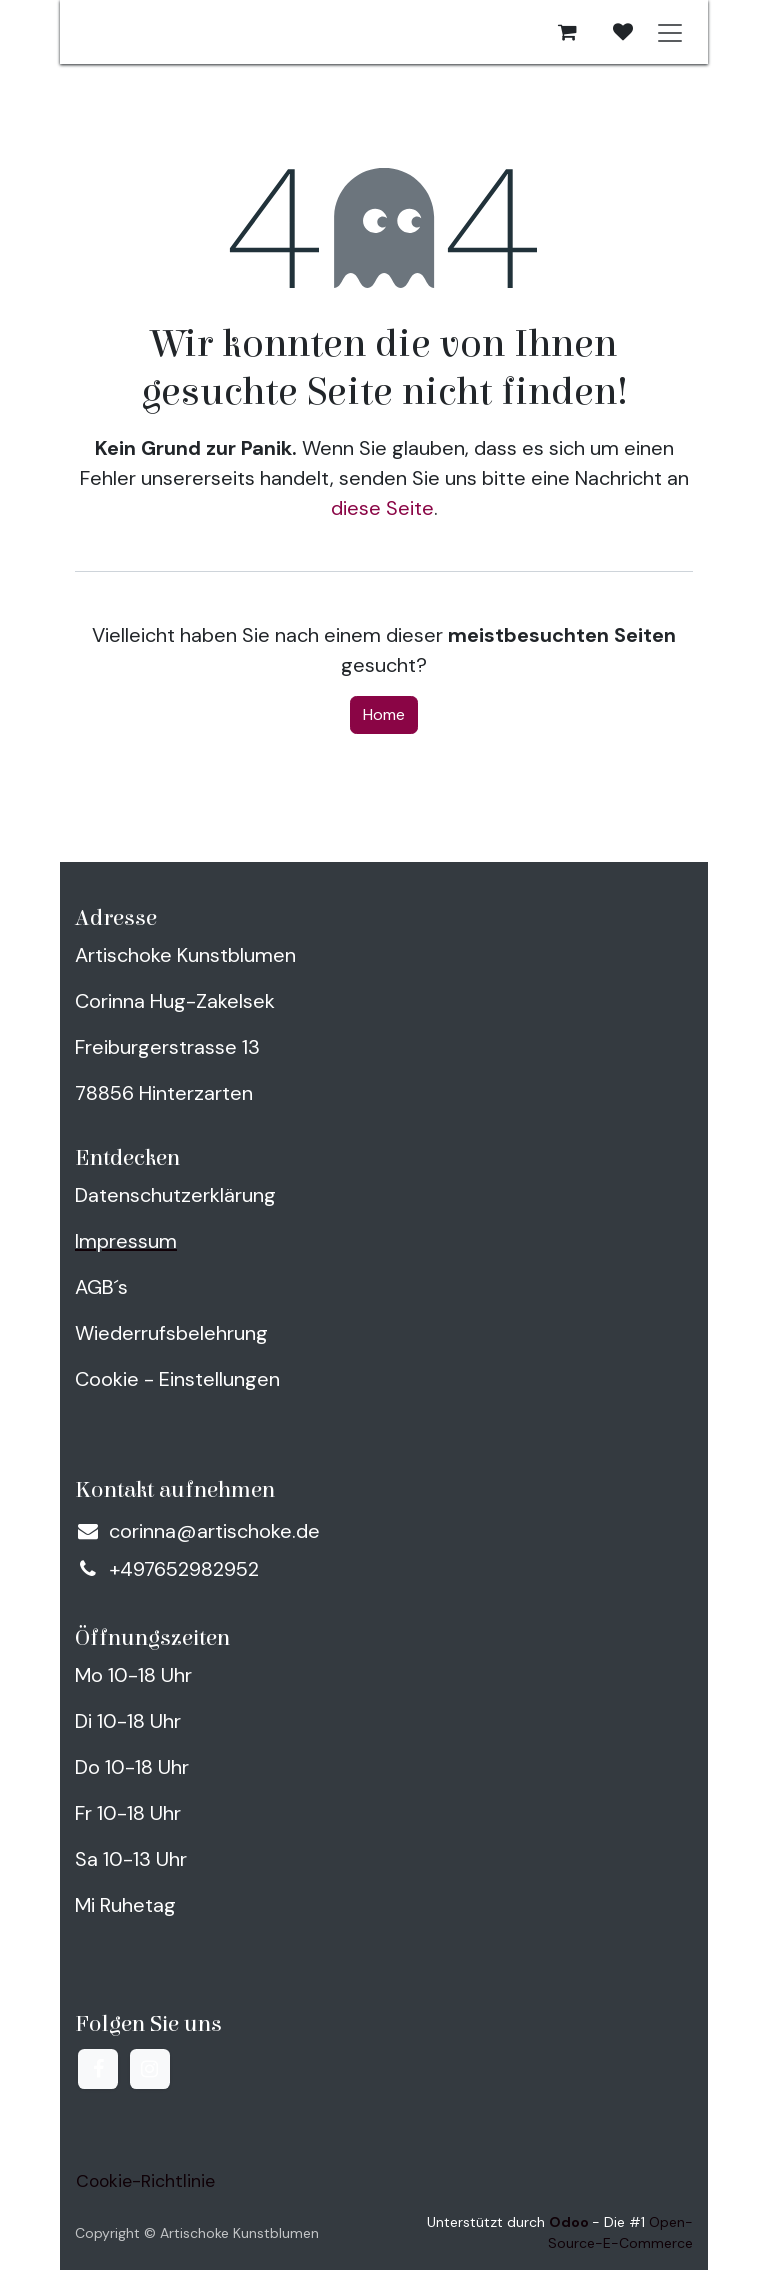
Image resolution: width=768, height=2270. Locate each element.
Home (384, 714)
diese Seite (382, 508)
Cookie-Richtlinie (145, 2181)
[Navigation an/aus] (670, 32)
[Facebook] (98, 2069)
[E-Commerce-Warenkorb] (567, 32)
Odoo (570, 2222)
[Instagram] (150, 2069)
